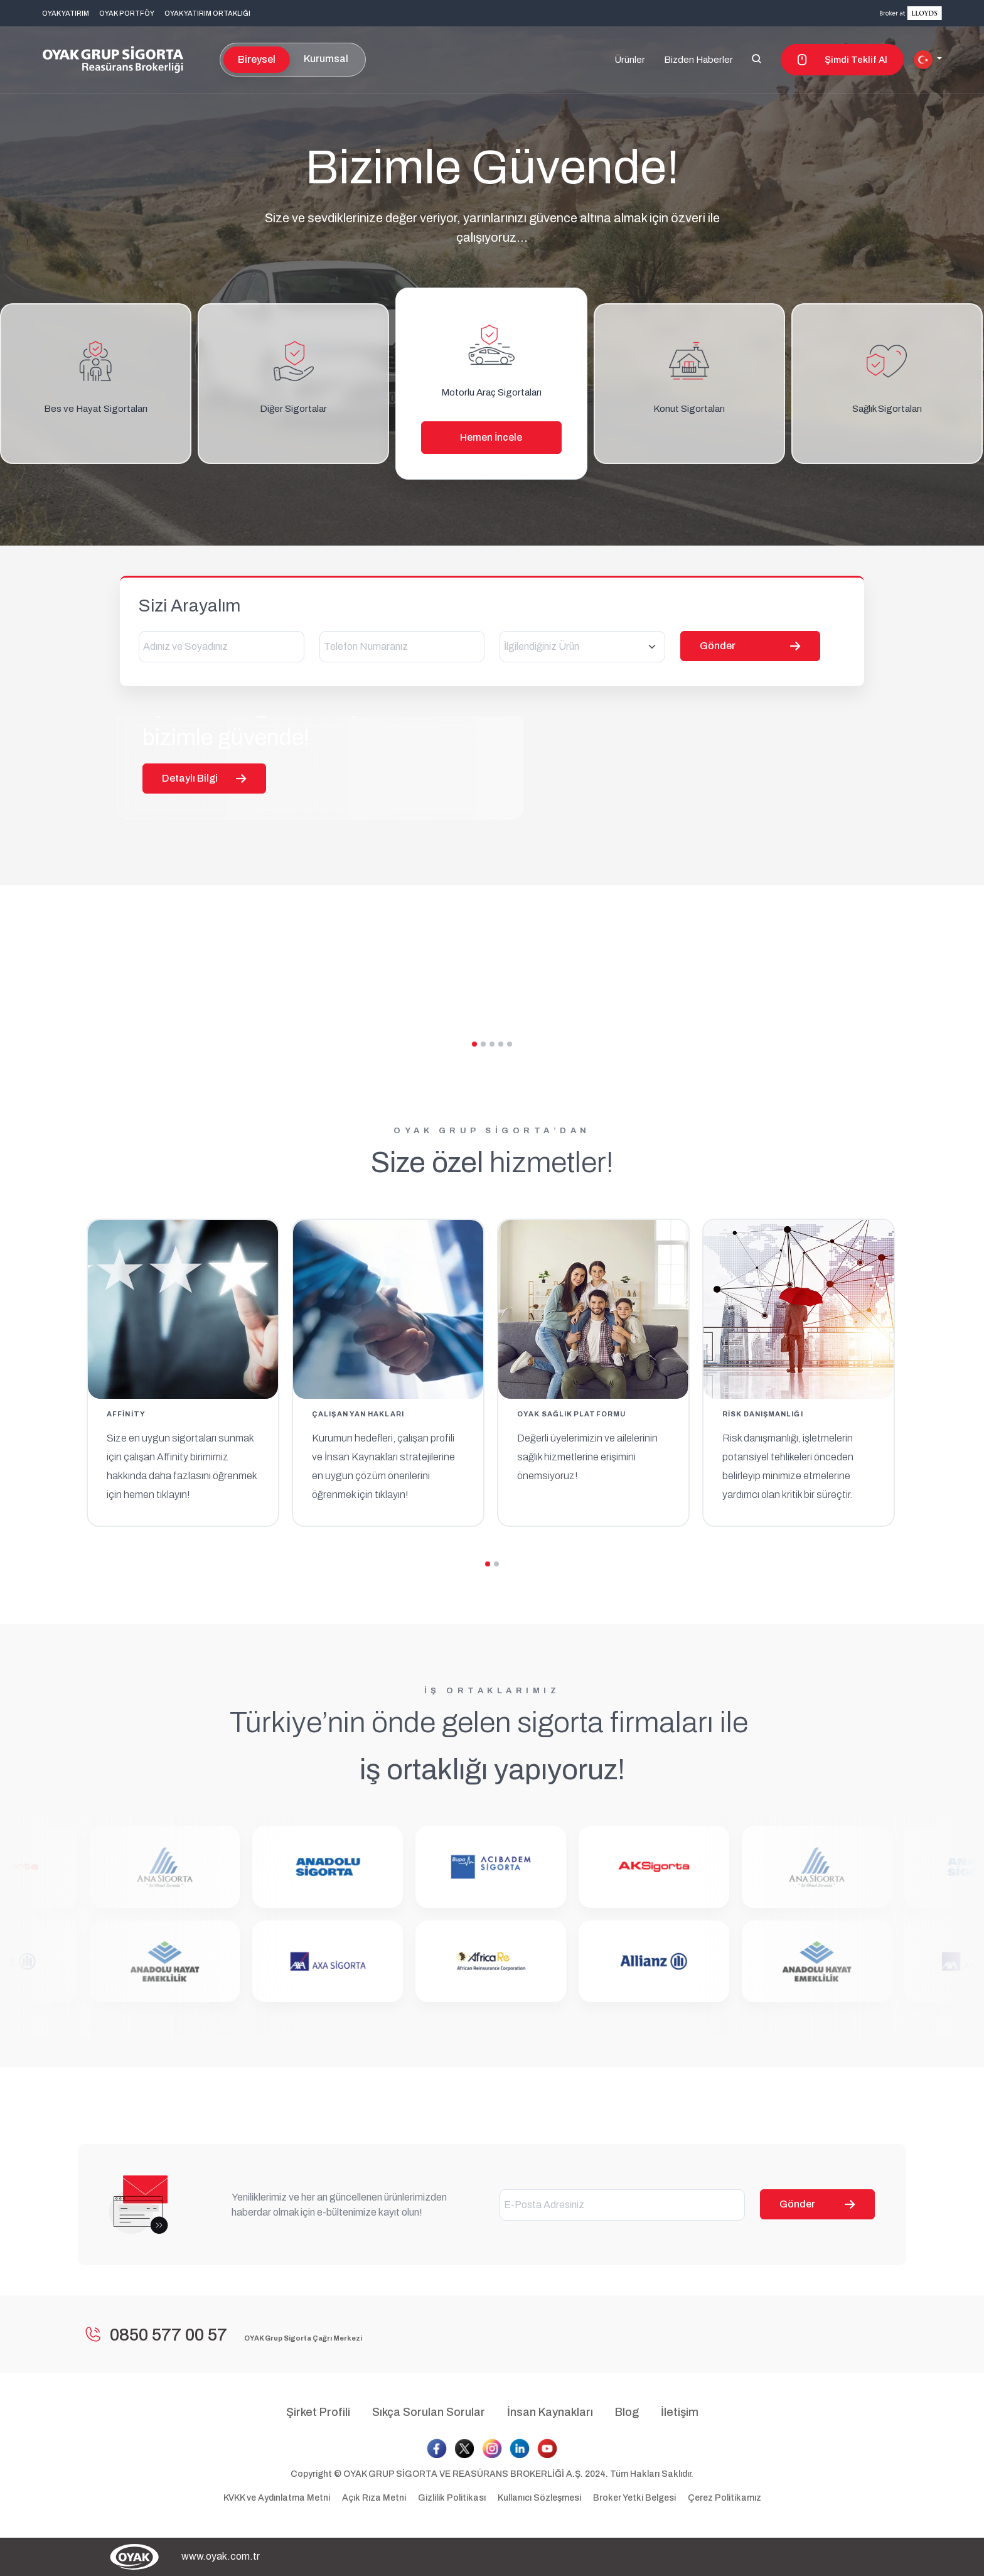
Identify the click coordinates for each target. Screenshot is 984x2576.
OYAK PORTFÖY (126, 13)
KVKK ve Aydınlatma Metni (277, 2498)
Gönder (817, 2204)
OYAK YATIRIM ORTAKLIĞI (207, 13)
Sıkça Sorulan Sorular (428, 2412)
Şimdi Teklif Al (842, 59)
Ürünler (629, 60)
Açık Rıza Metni (375, 2498)
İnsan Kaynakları (550, 2412)
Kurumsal (326, 58)
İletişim (679, 2412)
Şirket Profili (318, 2412)
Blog (627, 2412)
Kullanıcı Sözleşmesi (540, 2498)
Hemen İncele (491, 437)
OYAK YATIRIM (65, 13)
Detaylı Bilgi (204, 918)
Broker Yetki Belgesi (634, 2498)
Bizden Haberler (698, 60)
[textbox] (582, 647)
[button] (928, 59)
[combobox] (582, 646)
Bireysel (256, 59)
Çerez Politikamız (724, 2498)
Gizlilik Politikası (453, 2498)
